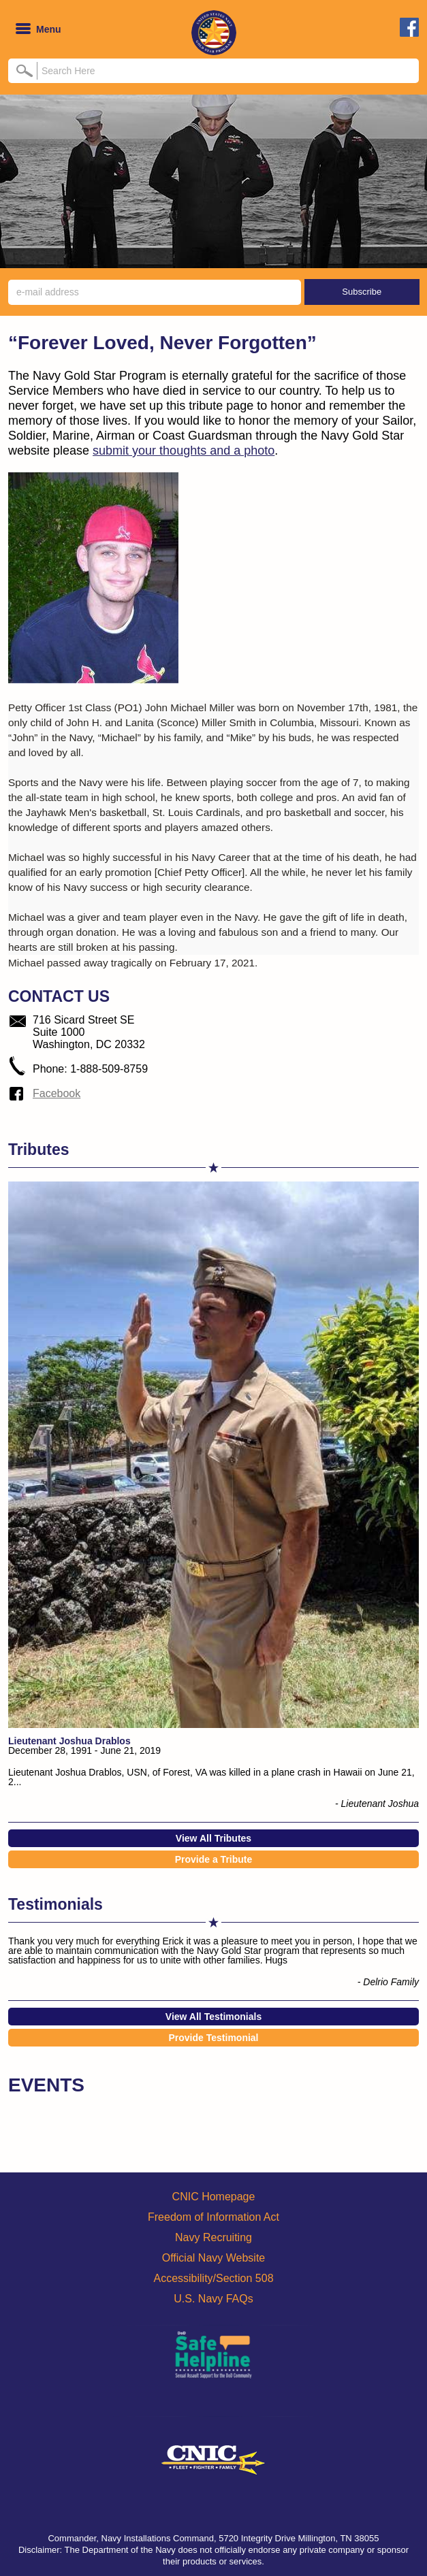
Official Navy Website (213, 2258)
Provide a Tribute (214, 1859)
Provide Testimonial (214, 2037)
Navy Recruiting (213, 2237)
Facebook (56, 1093)
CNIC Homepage (213, 2196)
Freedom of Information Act (213, 2217)
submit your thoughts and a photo (183, 450)
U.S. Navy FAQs (213, 2298)
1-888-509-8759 (109, 1069)
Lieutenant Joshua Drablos (69, 1740)
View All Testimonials (213, 2016)
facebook (409, 27)
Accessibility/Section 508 (213, 2278)
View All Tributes (213, 1838)
